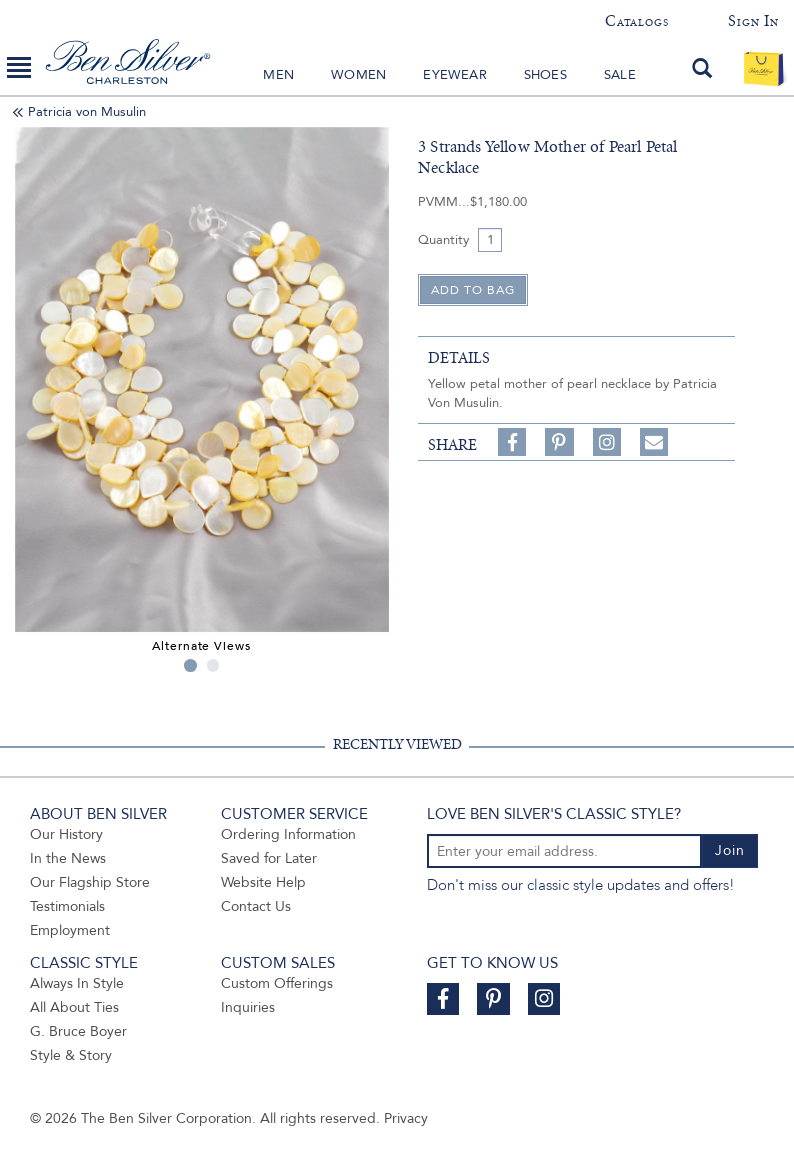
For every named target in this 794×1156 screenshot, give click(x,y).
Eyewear (454, 75)
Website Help (263, 882)
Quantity (443, 240)
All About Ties (74, 1007)
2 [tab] (213, 665)
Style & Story (71, 1055)
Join (730, 850)
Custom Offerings (277, 983)
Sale (620, 75)
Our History (66, 834)
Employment (70, 930)
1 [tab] (190, 665)
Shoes (545, 75)
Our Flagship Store (90, 882)
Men (278, 75)
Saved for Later (269, 858)
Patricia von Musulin (87, 112)
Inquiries (248, 1007)
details (459, 358)
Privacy (406, 1118)
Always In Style (77, 983)
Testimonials (67, 906)
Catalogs (636, 21)
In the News (68, 858)
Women (358, 75)
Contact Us (256, 906)
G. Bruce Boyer (78, 1031)
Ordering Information (288, 834)
